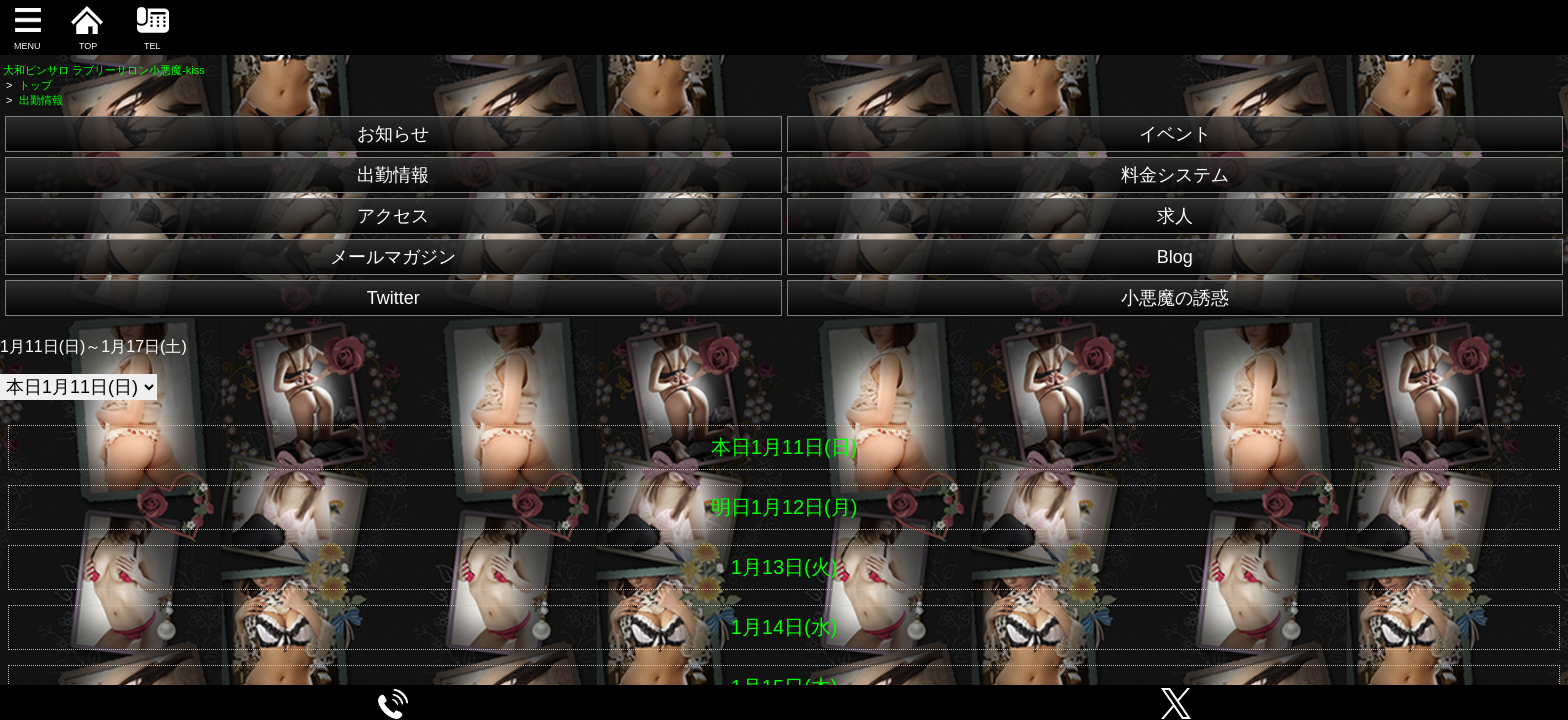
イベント (1175, 134)
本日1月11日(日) (784, 447)
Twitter (393, 298)
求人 (1175, 216)
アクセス (393, 216)
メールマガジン (393, 257)
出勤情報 (393, 175)
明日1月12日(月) (784, 507)
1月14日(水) (784, 627)
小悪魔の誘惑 (1175, 298)
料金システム (1175, 175)
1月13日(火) (784, 567)
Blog (1175, 257)
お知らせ (393, 134)
